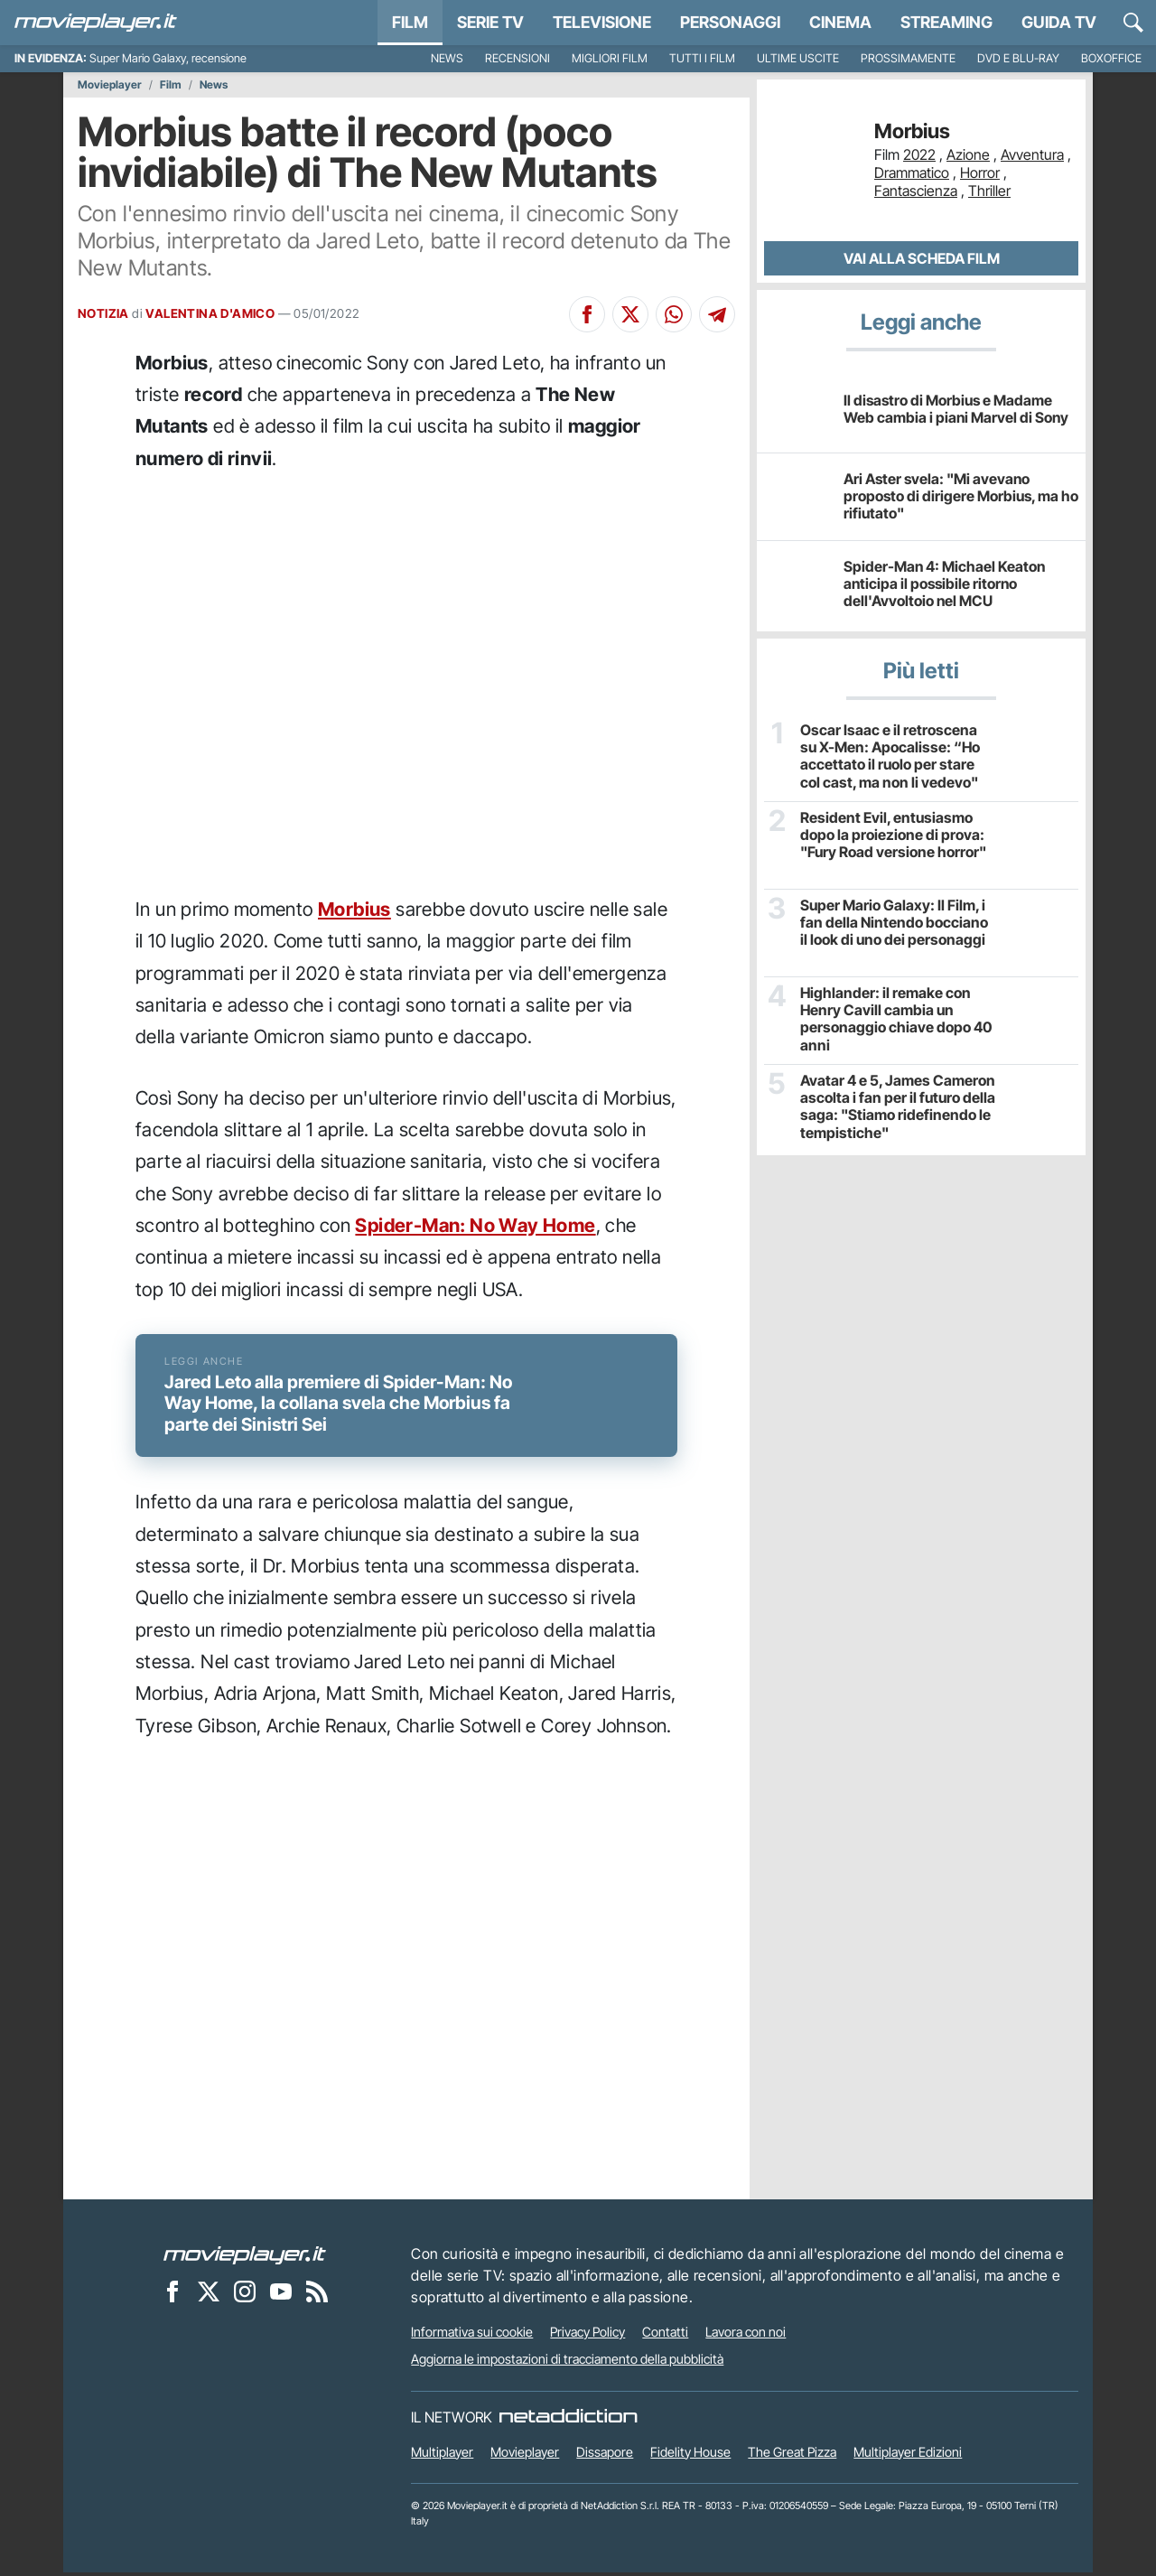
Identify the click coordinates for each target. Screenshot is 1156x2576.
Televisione (602, 22)
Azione (968, 154)
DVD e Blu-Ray (1018, 58)
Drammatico (911, 172)
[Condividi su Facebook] (587, 314)
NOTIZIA (103, 313)
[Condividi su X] (630, 314)
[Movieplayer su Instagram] (245, 2295)
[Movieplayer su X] (209, 2295)
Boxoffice (1111, 58)
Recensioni (517, 58)
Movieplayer (110, 84)
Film (410, 22)
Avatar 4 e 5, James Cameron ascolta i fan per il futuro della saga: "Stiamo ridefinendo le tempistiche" (896, 1107)
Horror (980, 172)
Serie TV (490, 22)
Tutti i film (702, 58)
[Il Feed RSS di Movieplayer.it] (317, 2295)
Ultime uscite (798, 58)
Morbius (354, 909)
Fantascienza (915, 191)
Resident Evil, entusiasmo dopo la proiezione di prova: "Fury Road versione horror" (892, 835)
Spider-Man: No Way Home (475, 1225)
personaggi (730, 22)
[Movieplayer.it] (95, 22)
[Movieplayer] (244, 2258)
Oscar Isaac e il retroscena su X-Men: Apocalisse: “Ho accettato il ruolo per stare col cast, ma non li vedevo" (896, 756)
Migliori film (610, 58)
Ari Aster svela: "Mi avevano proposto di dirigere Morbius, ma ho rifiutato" (961, 496)
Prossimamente (908, 58)
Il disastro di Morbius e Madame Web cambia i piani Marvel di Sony (956, 408)
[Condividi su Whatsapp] (674, 314)
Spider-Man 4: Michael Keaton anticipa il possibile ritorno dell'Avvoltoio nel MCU (944, 583)
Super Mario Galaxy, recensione (168, 58)
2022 (919, 154)
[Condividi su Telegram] (717, 314)
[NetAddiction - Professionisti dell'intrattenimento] (568, 2420)
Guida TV (1058, 22)
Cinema (840, 22)
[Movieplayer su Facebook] (172, 2295)
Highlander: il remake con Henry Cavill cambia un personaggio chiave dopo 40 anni (895, 1019)
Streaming (946, 22)
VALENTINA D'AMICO (210, 313)
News (447, 58)
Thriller (989, 191)
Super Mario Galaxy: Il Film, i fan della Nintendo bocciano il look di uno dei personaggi (897, 922)
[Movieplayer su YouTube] (281, 2295)
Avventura (1032, 154)
